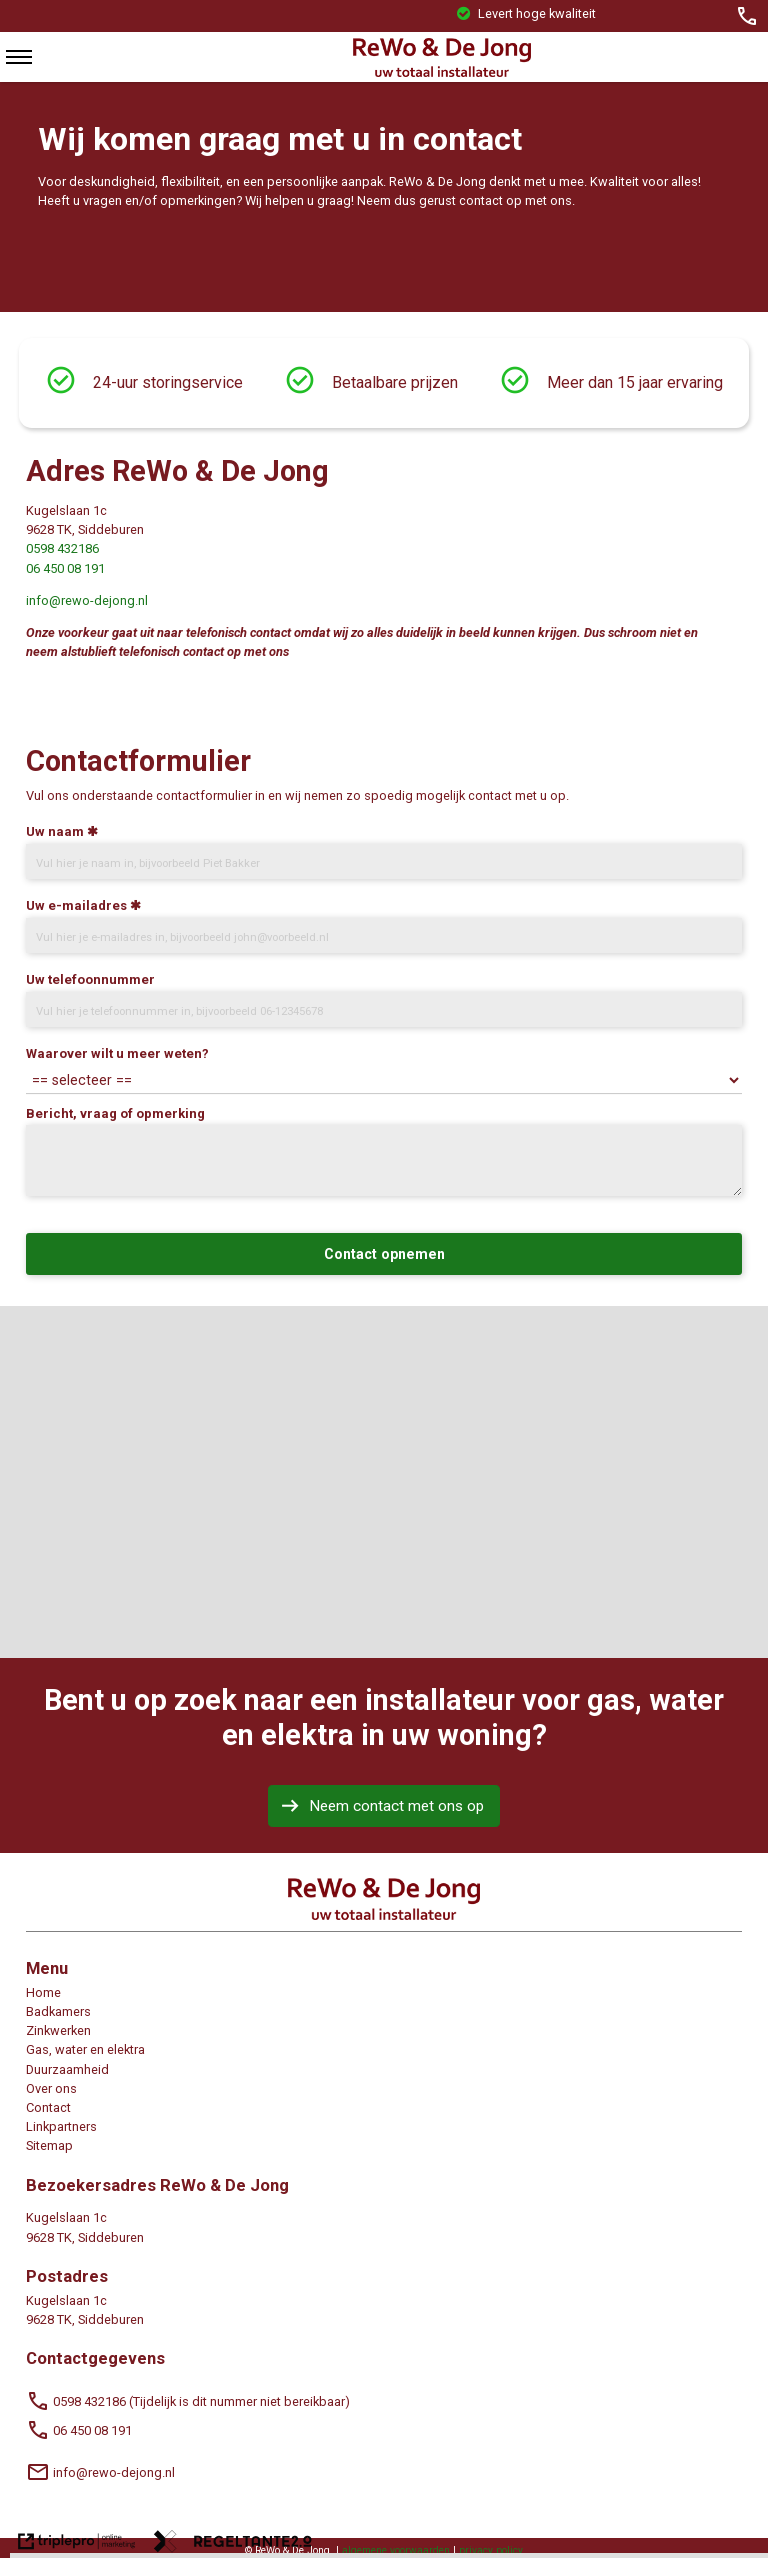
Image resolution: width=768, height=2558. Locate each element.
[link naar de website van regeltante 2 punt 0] (233, 2544)
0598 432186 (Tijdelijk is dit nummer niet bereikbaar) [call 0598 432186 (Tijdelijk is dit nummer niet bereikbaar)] (188, 2401)
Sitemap (49, 2145)
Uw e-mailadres (76, 905)
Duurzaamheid (67, 2069)
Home (43, 1992)
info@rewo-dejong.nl (87, 600)
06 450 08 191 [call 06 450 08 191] (79, 2430)
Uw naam (55, 831)
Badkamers (58, 2011)
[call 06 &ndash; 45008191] (747, 16)
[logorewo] (441, 72)
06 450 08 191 (65, 568)
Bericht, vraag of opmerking (115, 1113)
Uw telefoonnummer (90, 979)
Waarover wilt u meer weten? (117, 1053)
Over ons (51, 2088)
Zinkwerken (58, 2030)
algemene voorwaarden (396, 2550)
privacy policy (491, 2550)
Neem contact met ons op (396, 1806)
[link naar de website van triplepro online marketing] (77, 2544)
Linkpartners (61, 2126)
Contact (48, 2107)
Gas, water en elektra (85, 2049)
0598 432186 (62, 548)
